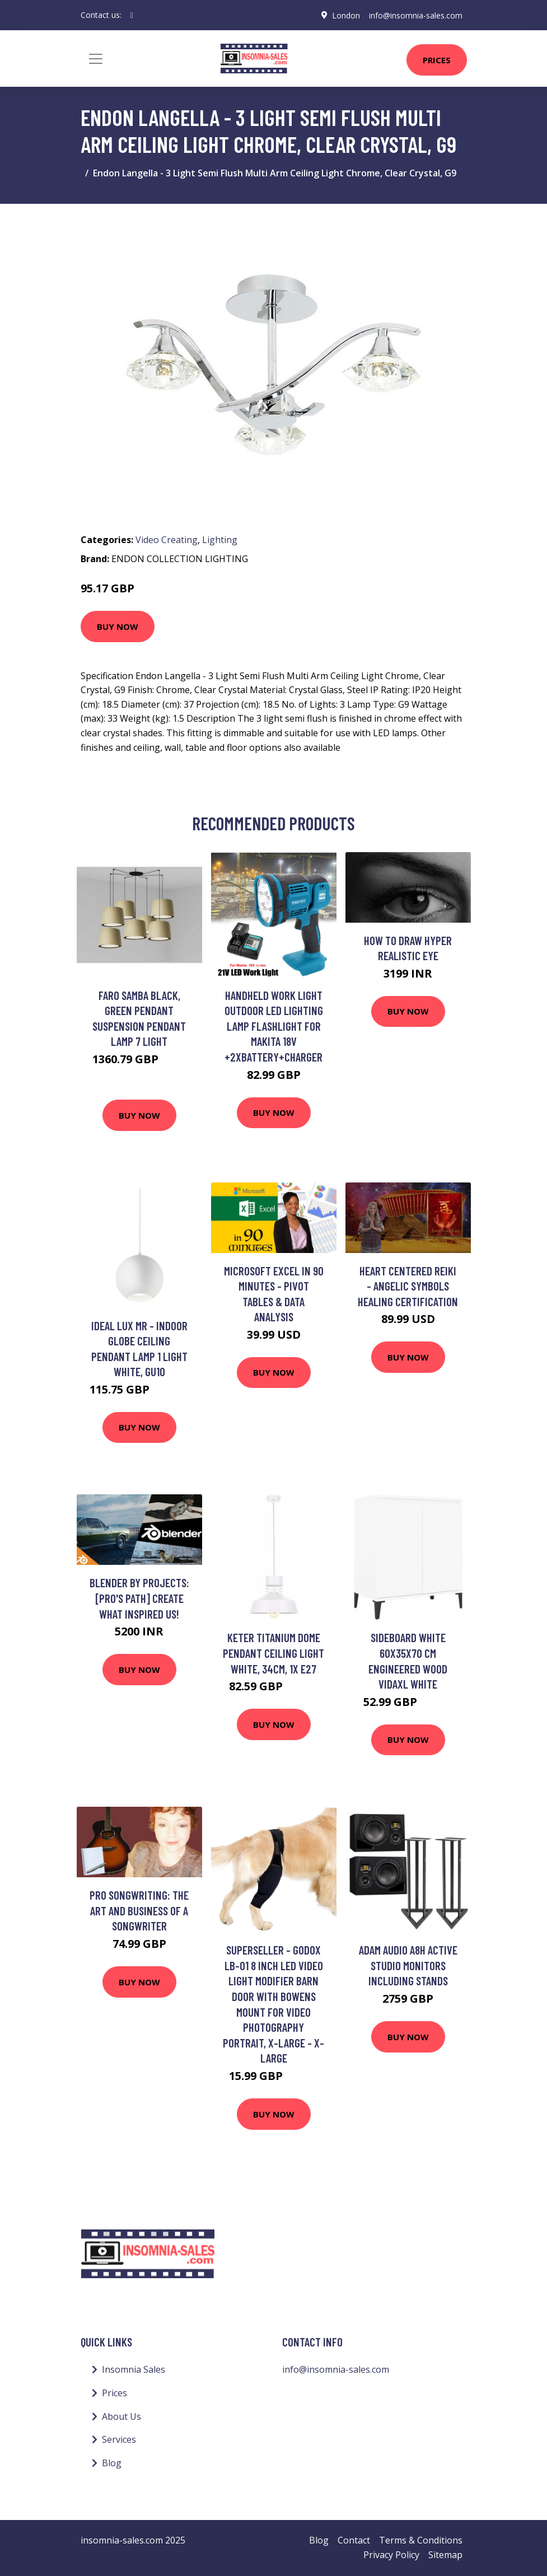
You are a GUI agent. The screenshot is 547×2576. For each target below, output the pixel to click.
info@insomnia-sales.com (415, 15)
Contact (354, 2540)
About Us (121, 2416)
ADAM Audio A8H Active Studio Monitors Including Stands (408, 1965)
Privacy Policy (391, 2555)
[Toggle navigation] (96, 58)
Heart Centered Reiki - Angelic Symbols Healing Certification (408, 1286)
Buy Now (117, 626)
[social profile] (132, 15)
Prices (437, 60)
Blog (111, 2463)
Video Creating (166, 540)
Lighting (219, 540)
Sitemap (445, 2555)
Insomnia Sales (133, 2369)
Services (119, 2439)
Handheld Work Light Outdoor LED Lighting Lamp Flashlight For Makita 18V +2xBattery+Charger (274, 1026)
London (346, 15)
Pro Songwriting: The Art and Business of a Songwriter (139, 1910)
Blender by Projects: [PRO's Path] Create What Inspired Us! (139, 1597)
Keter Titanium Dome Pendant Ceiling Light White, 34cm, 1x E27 (273, 1652)
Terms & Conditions (420, 2540)
